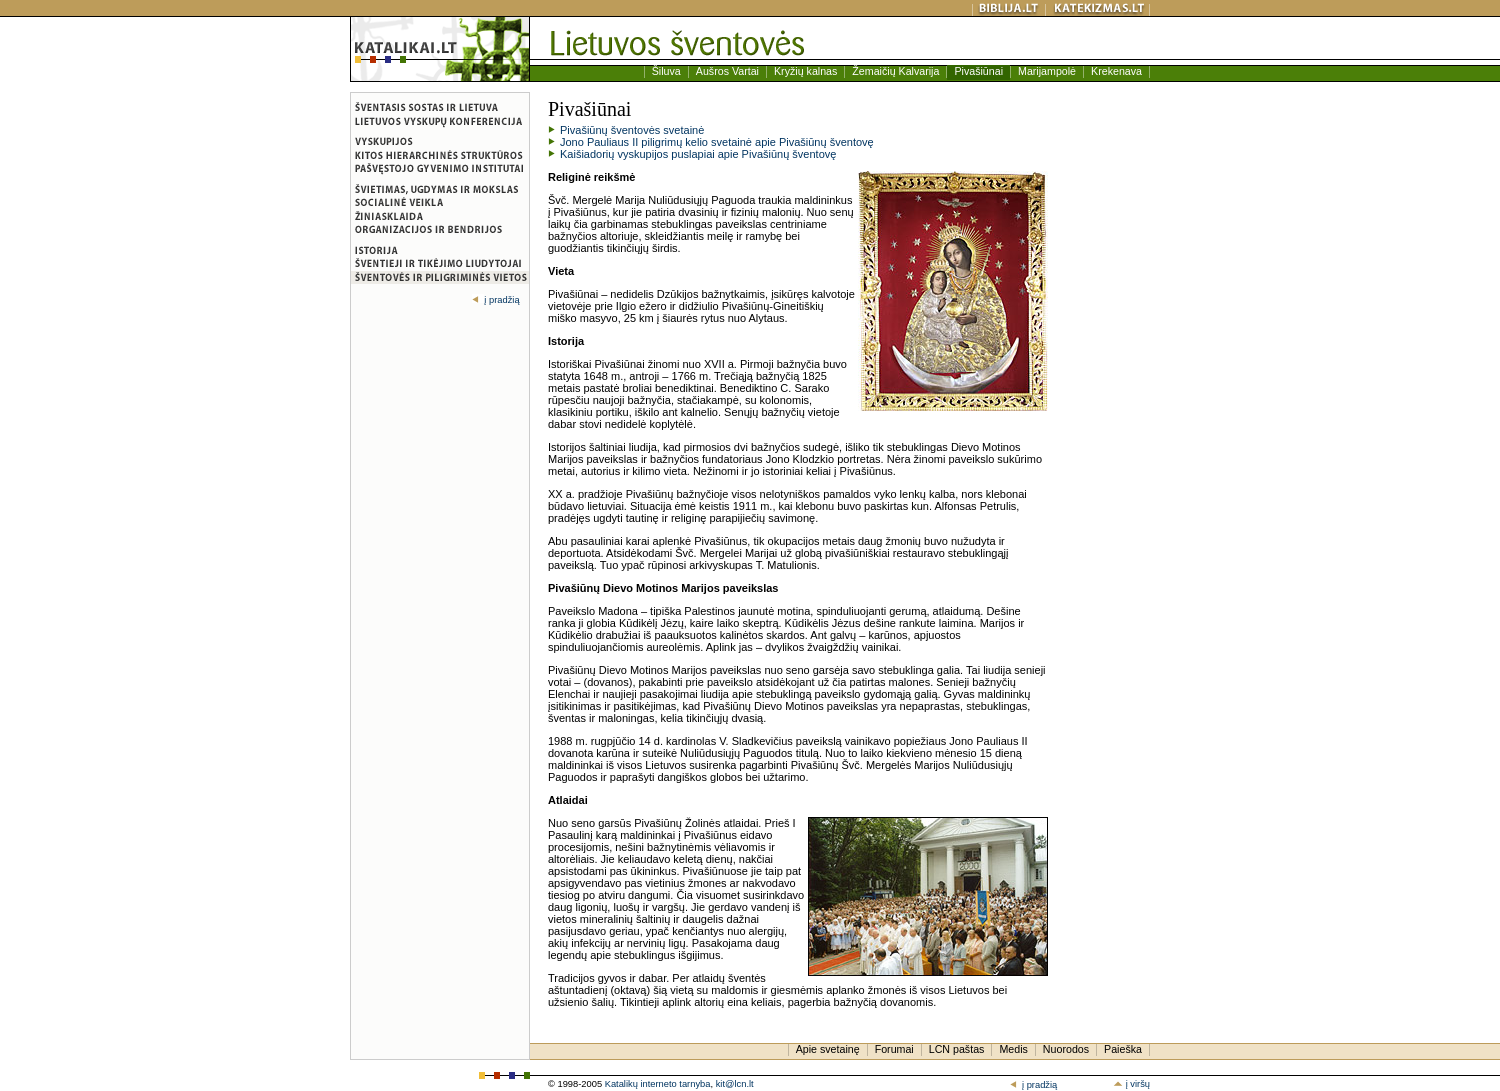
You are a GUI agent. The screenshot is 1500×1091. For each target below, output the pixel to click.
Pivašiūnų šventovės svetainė (632, 130)
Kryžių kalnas (805, 71)
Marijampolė (1047, 71)
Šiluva (666, 71)
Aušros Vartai (727, 71)
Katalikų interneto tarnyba (658, 1084)
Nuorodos (1066, 1049)
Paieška (1123, 1049)
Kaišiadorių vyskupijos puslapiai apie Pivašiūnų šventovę (698, 154)
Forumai (894, 1049)
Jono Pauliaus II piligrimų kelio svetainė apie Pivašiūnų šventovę (717, 142)
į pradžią (495, 300)
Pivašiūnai (978, 71)
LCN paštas (957, 1049)
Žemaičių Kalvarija (895, 71)
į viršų (1131, 1084)
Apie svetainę (828, 1049)
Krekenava (1116, 71)
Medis (1013, 1049)
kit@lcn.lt (735, 1084)
